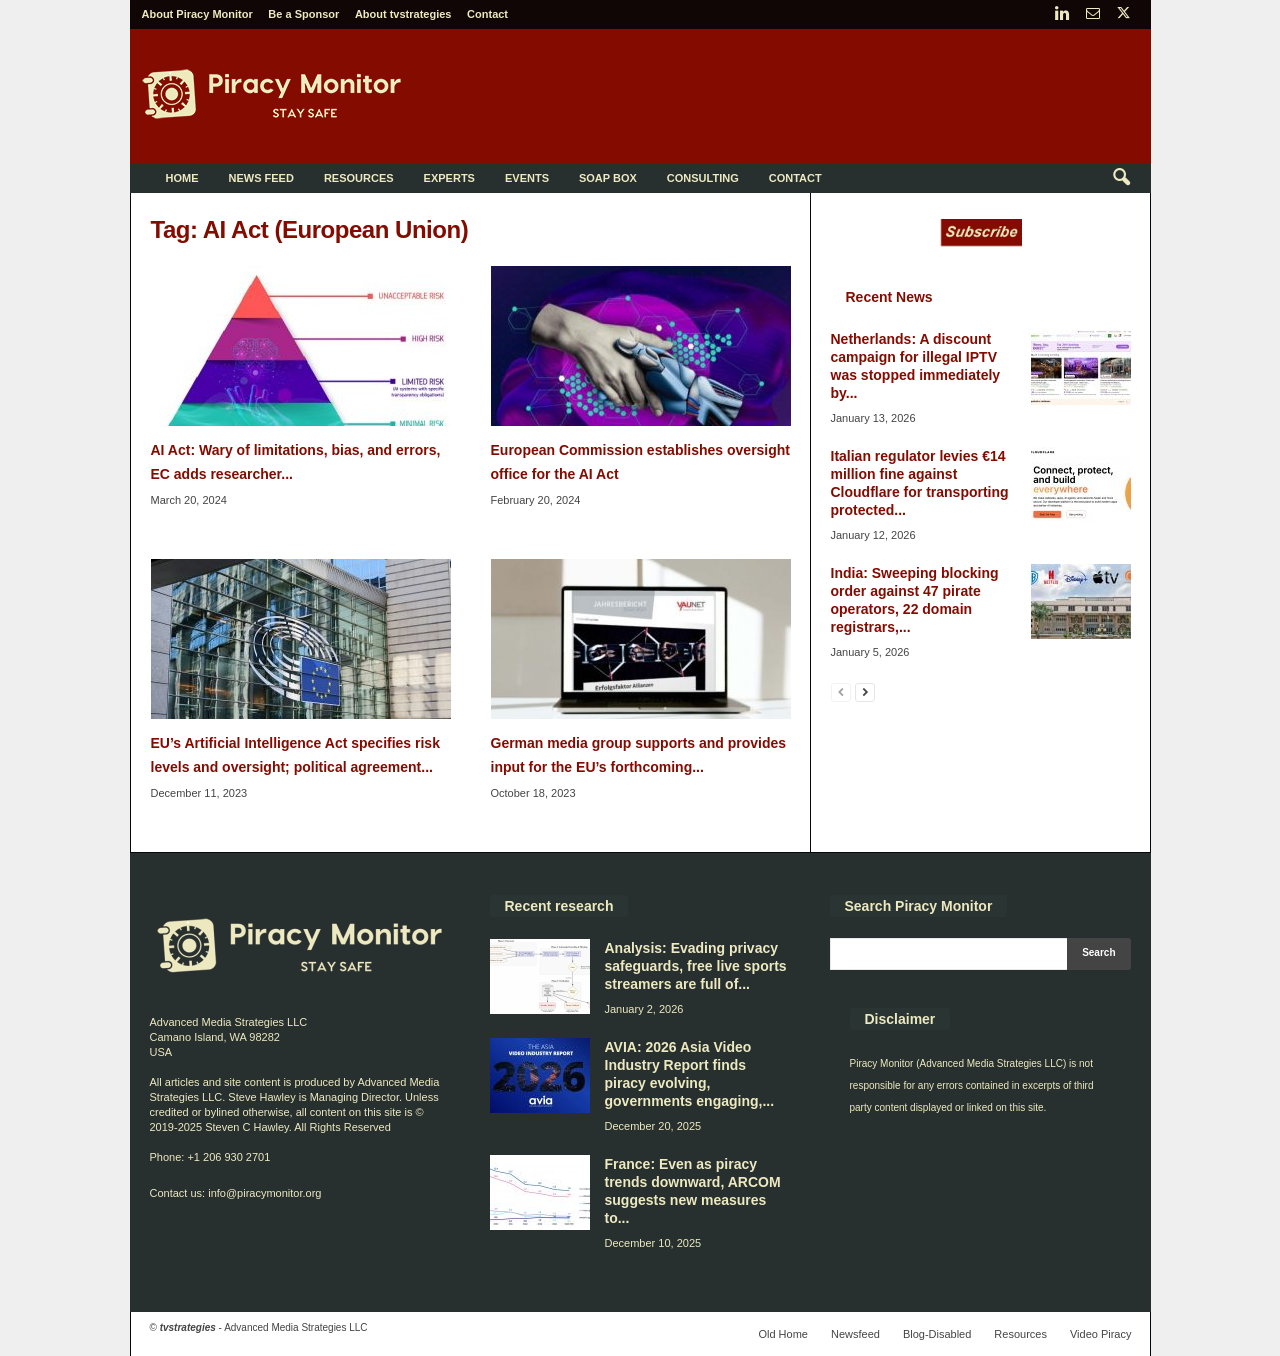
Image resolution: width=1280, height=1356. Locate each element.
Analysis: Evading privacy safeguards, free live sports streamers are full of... (696, 966)
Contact (487, 14)
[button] (1121, 178)
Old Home (783, 1334)
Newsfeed (855, 1334)
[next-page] (865, 691)
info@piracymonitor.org (264, 1193)
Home (182, 178)
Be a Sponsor (303, 14)
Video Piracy (1101, 1334)
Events (527, 178)
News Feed (261, 178)
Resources (359, 178)
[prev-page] (841, 691)
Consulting (703, 178)
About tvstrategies (403, 14)
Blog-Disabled (937, 1334)
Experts (449, 178)
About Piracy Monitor (197, 14)
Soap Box (608, 178)
